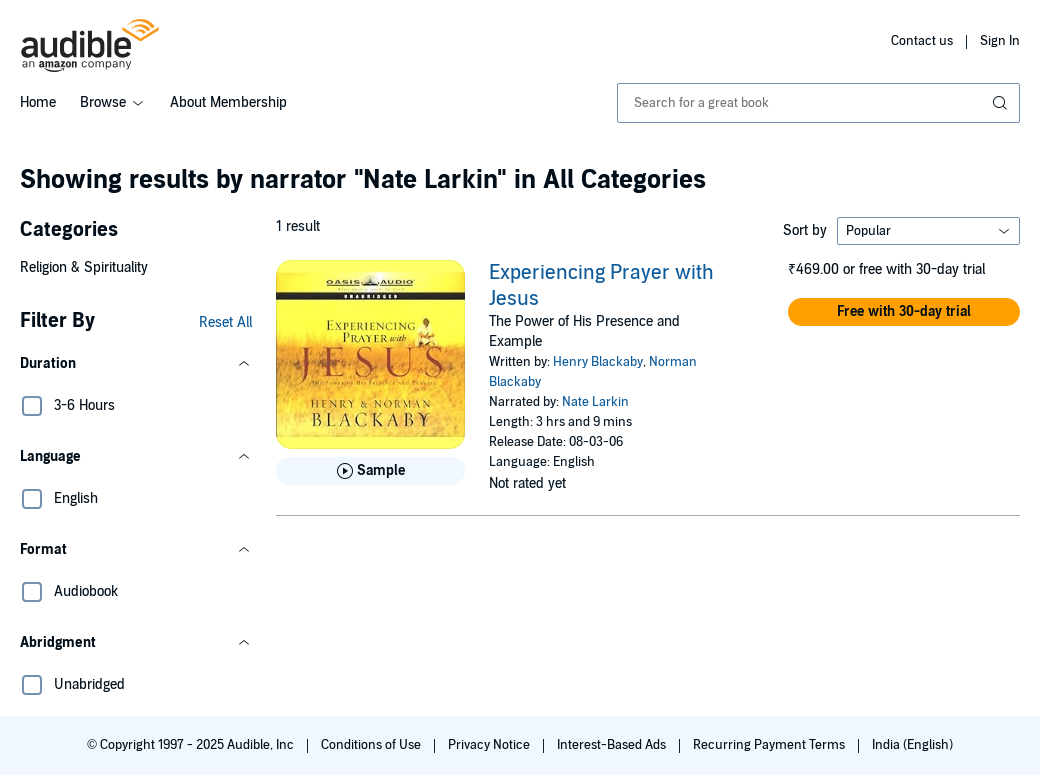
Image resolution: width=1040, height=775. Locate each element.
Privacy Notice (490, 745)
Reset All (225, 322)
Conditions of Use (372, 745)
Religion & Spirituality (84, 267)
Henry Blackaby (598, 362)
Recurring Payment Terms (770, 745)
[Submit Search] (1002, 103)
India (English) (912, 745)
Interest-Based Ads (613, 745)
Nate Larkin (595, 402)
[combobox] (818, 103)
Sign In (1000, 41)
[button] (136, 364)
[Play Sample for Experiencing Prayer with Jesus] (370, 471)
